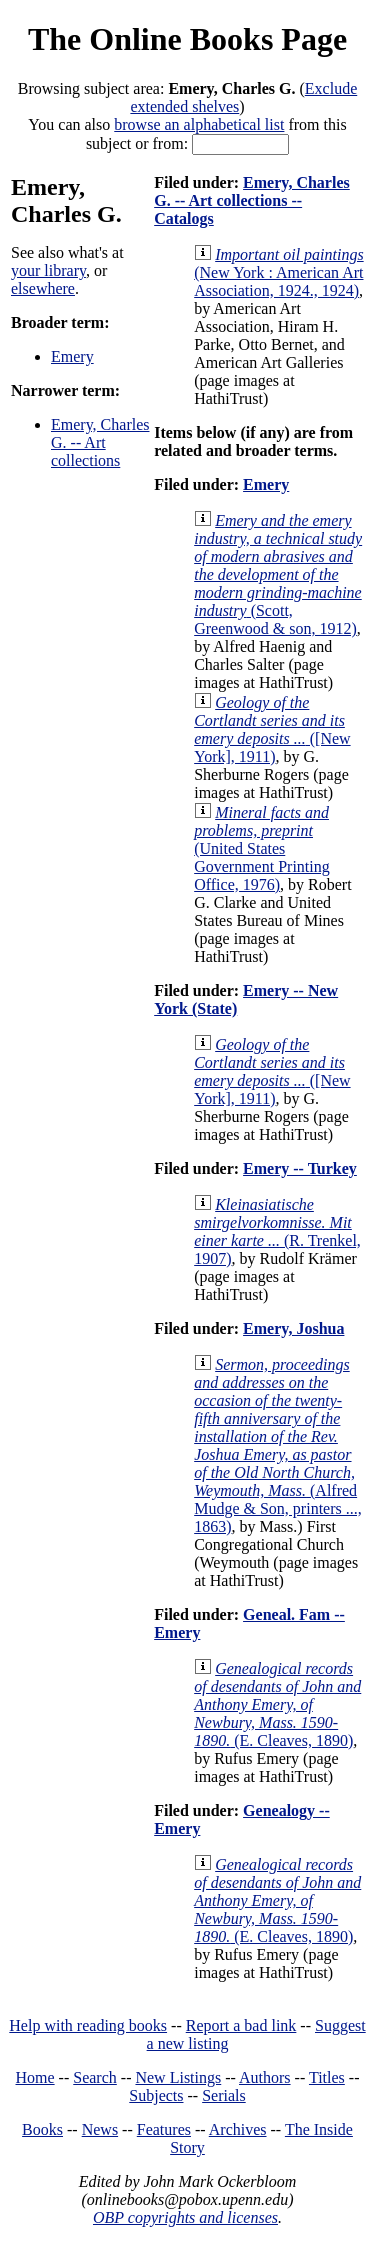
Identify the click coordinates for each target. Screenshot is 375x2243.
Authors (265, 2077)
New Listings (178, 2077)
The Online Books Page (187, 39)
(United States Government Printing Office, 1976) (262, 848)
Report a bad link (241, 2025)
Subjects (156, 2095)
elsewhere (43, 288)
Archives (238, 2129)
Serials (224, 2095)
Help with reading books (88, 2025)
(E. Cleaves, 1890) (277, 1704)
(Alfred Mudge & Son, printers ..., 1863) (278, 1445)
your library (48, 270)
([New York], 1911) (272, 729)
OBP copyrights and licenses (185, 2217)
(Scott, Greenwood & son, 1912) (278, 574)
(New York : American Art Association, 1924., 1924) (278, 272)
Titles (327, 2077)
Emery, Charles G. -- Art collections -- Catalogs (252, 200)
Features (164, 2129)
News (100, 2129)
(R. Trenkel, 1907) (277, 1231)
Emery (72, 356)
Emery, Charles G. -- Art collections (100, 442)
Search (95, 2077)
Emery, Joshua (293, 1328)
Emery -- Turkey (300, 1168)
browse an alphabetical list (199, 124)
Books (42, 2129)
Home (35, 2077)
